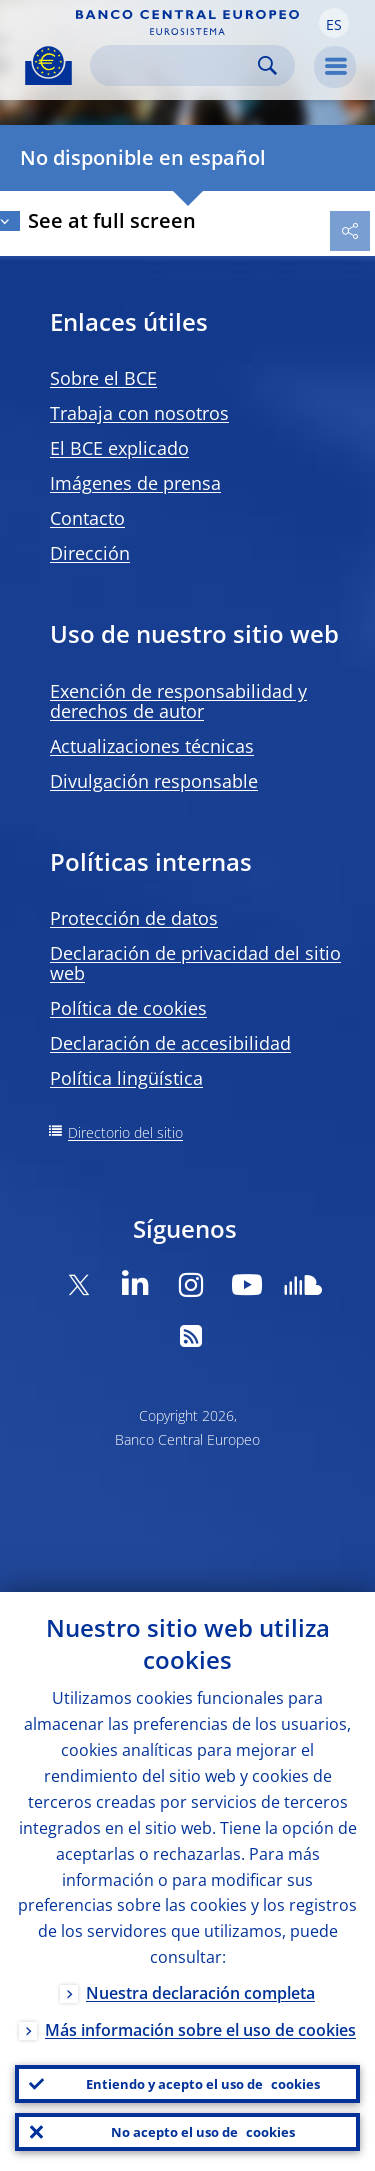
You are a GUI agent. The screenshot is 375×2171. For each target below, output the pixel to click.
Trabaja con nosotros (139, 413)
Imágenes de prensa (135, 483)
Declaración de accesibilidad (170, 1043)
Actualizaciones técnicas (152, 746)
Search (267, 65)
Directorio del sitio (125, 1132)
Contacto (87, 518)
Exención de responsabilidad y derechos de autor (178, 701)
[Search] (176, 65)
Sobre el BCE (103, 378)
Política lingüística (126, 1078)
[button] (334, 23)
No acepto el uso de (203, 2132)
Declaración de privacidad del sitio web (195, 963)
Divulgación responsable (154, 781)
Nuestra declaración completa (200, 1993)
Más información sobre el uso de (200, 2030)
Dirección (90, 553)
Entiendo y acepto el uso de (203, 2084)
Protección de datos (134, 918)
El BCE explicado (119, 448)
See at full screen (112, 220)
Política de (128, 1008)
